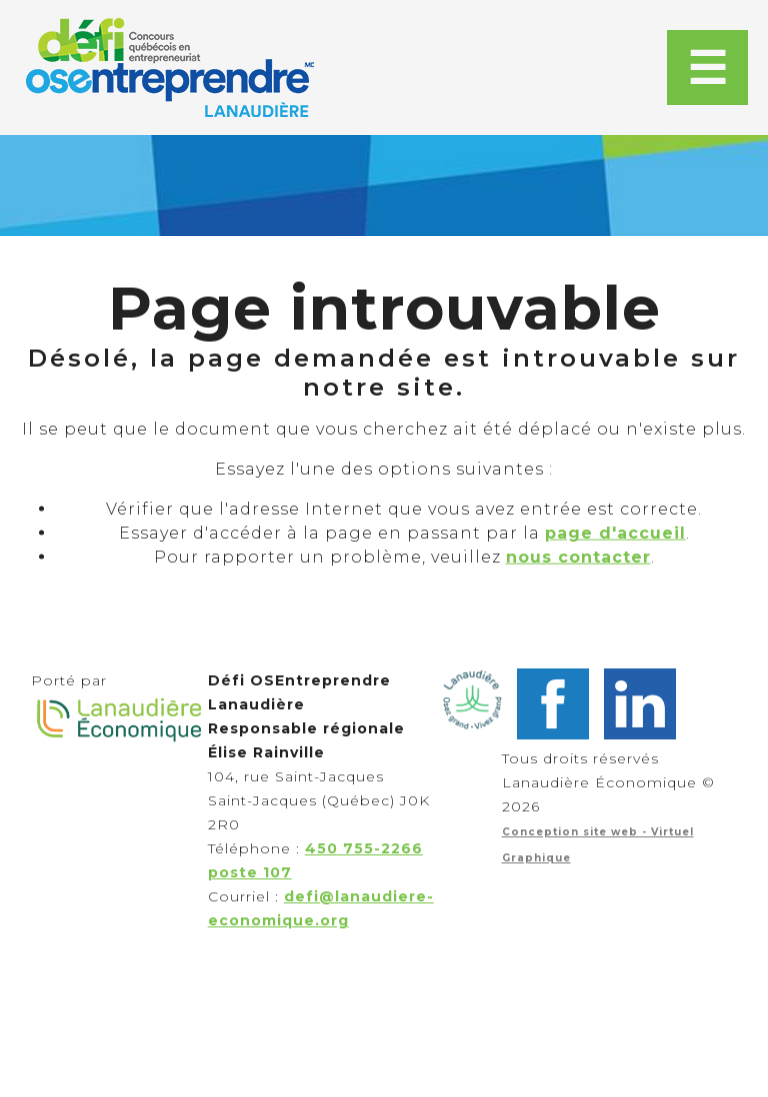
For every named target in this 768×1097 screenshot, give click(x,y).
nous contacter (578, 572)
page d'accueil (615, 548)
